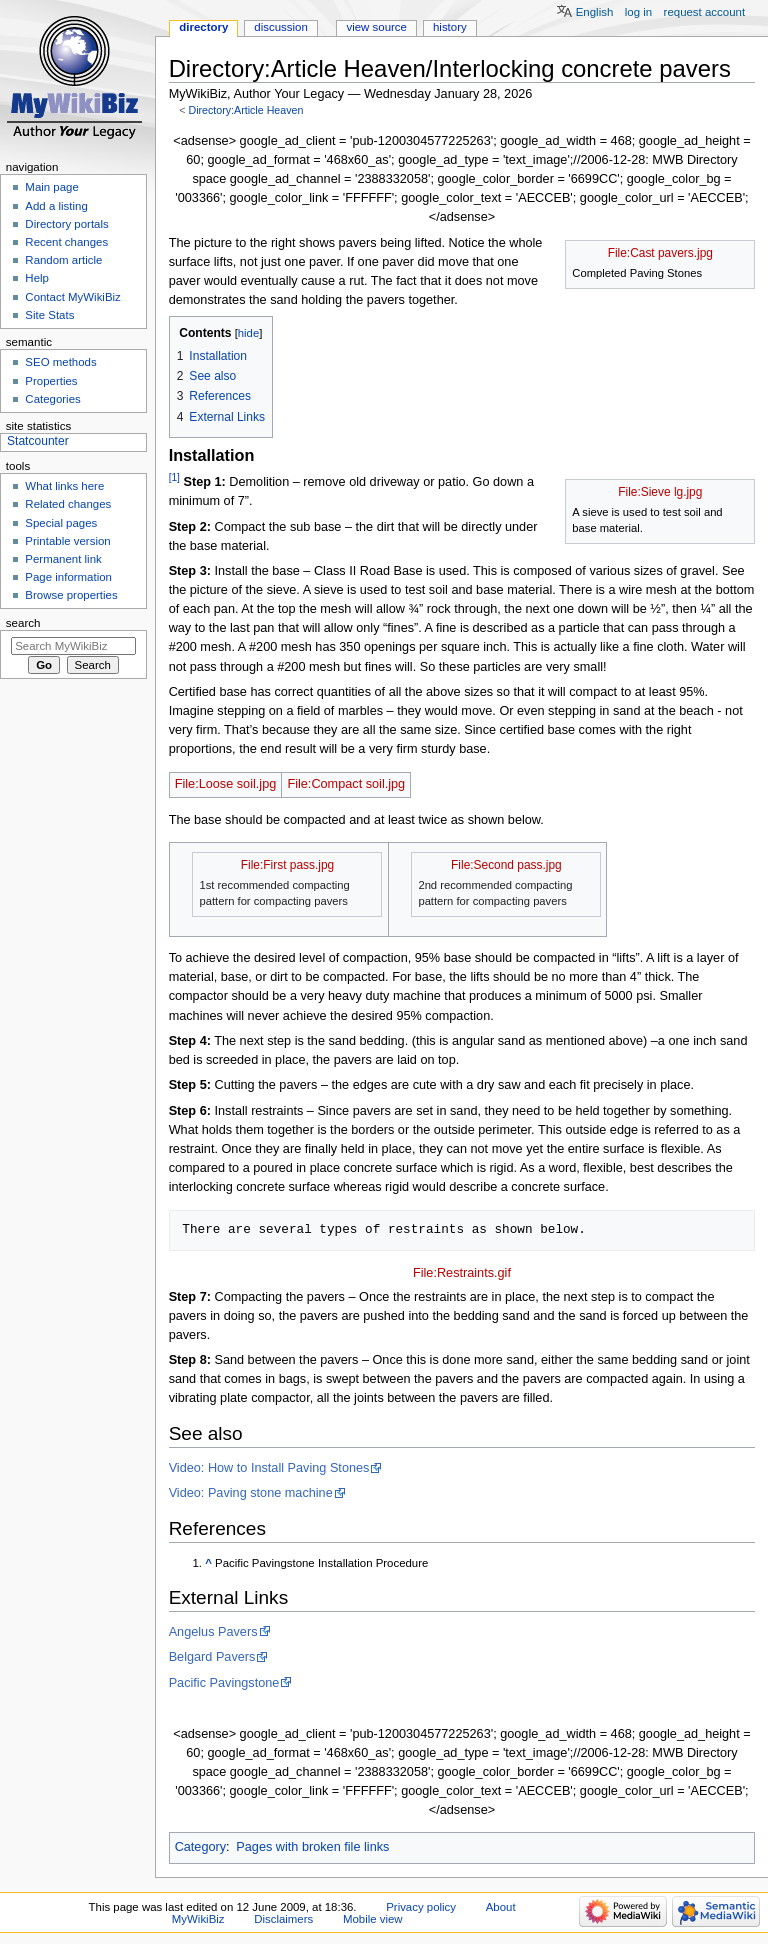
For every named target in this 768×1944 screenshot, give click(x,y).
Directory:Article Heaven (245, 110)
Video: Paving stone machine (251, 1493)
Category (200, 1847)
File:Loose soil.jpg (226, 784)
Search (23, 623)
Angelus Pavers (213, 1632)
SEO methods (60, 362)
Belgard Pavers (212, 1657)
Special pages (61, 523)
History (450, 27)
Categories (52, 399)
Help (37, 278)
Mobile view (373, 1919)
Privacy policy (421, 1907)
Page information (68, 577)
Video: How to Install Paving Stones (269, 1468)
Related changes (68, 504)
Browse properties (71, 595)
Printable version (67, 541)
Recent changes (66, 242)
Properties (51, 381)
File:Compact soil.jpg (346, 784)
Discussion (280, 27)
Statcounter (38, 441)
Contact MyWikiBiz (72, 297)
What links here (64, 486)
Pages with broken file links (312, 1847)
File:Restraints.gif (462, 1273)
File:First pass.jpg (287, 865)
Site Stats (49, 315)
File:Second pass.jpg (506, 865)
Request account (705, 12)
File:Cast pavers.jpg (660, 253)
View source (376, 27)
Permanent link (63, 559)
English (595, 12)
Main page (52, 187)
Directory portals (66, 224)
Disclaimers (283, 1919)
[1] (174, 477)
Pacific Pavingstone (224, 1683)
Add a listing (56, 206)
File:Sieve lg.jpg (660, 492)
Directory (203, 27)
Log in (638, 12)
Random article (63, 260)
